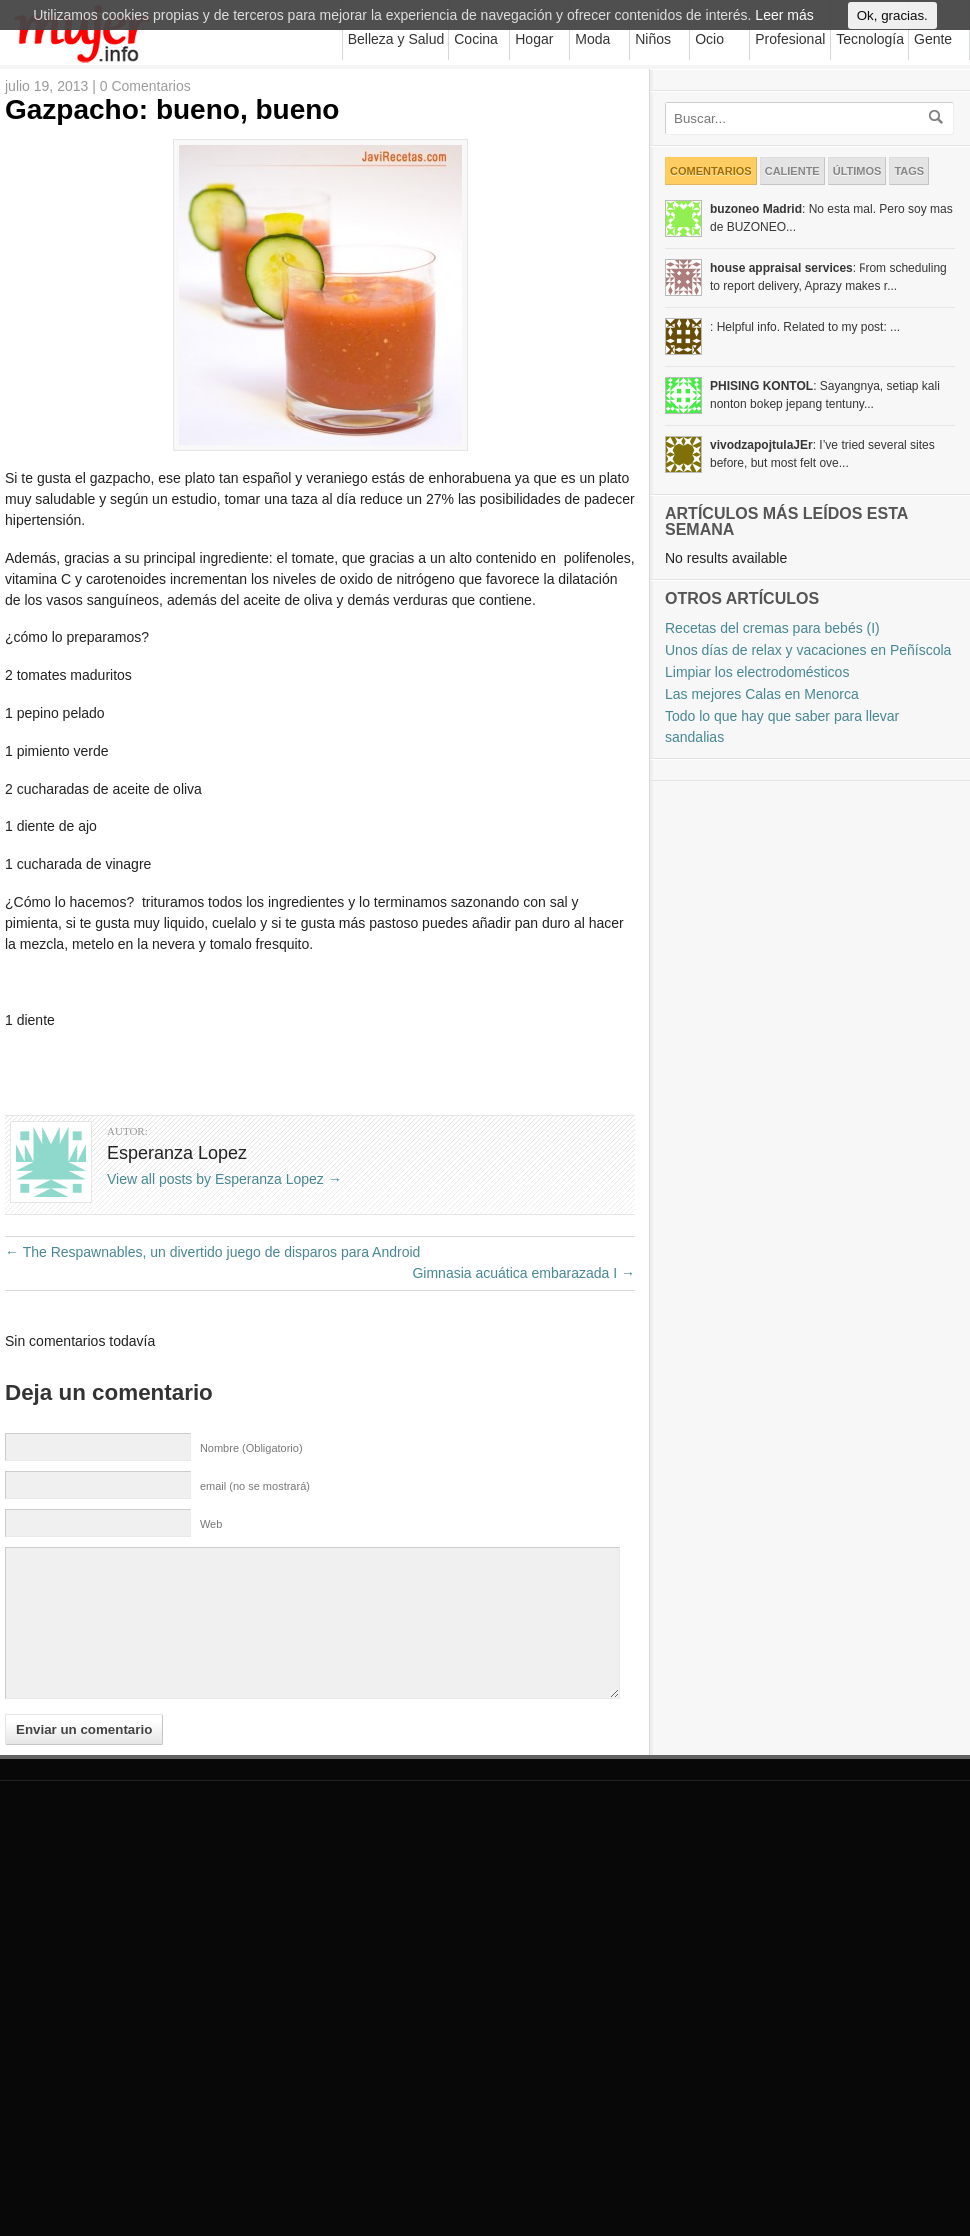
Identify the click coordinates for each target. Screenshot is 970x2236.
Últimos (857, 171)
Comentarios (711, 171)
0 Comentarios (145, 86)
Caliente (792, 171)
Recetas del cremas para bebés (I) (772, 628)
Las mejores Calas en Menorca (762, 694)
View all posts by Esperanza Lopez (224, 1179)
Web (211, 1524)
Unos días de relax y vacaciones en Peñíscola (808, 650)
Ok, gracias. (892, 26)
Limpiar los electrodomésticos (757, 672)
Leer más (784, 26)
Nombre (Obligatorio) (251, 1448)
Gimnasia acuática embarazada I (523, 1273)
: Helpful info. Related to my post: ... (805, 327)
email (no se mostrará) (255, 1486)
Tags (909, 171)
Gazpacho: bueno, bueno (172, 109)
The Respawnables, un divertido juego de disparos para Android (212, 1252)
